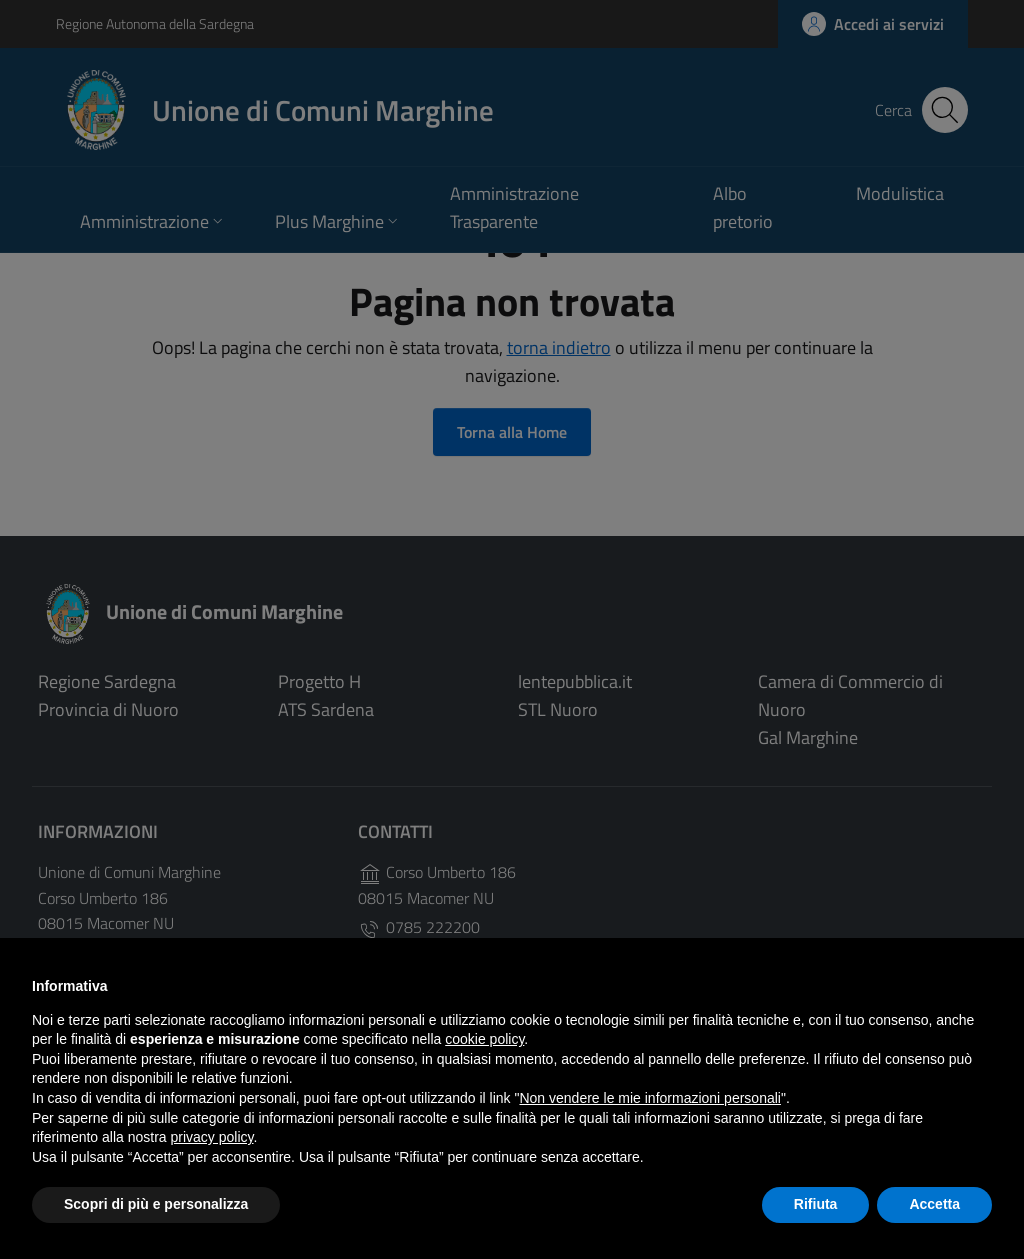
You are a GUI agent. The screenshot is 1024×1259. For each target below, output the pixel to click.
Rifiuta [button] (816, 1204)
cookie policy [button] (484, 1039)
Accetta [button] (934, 1204)
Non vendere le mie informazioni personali (649, 1098)
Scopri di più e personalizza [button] (156, 1204)
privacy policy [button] (212, 1137)
